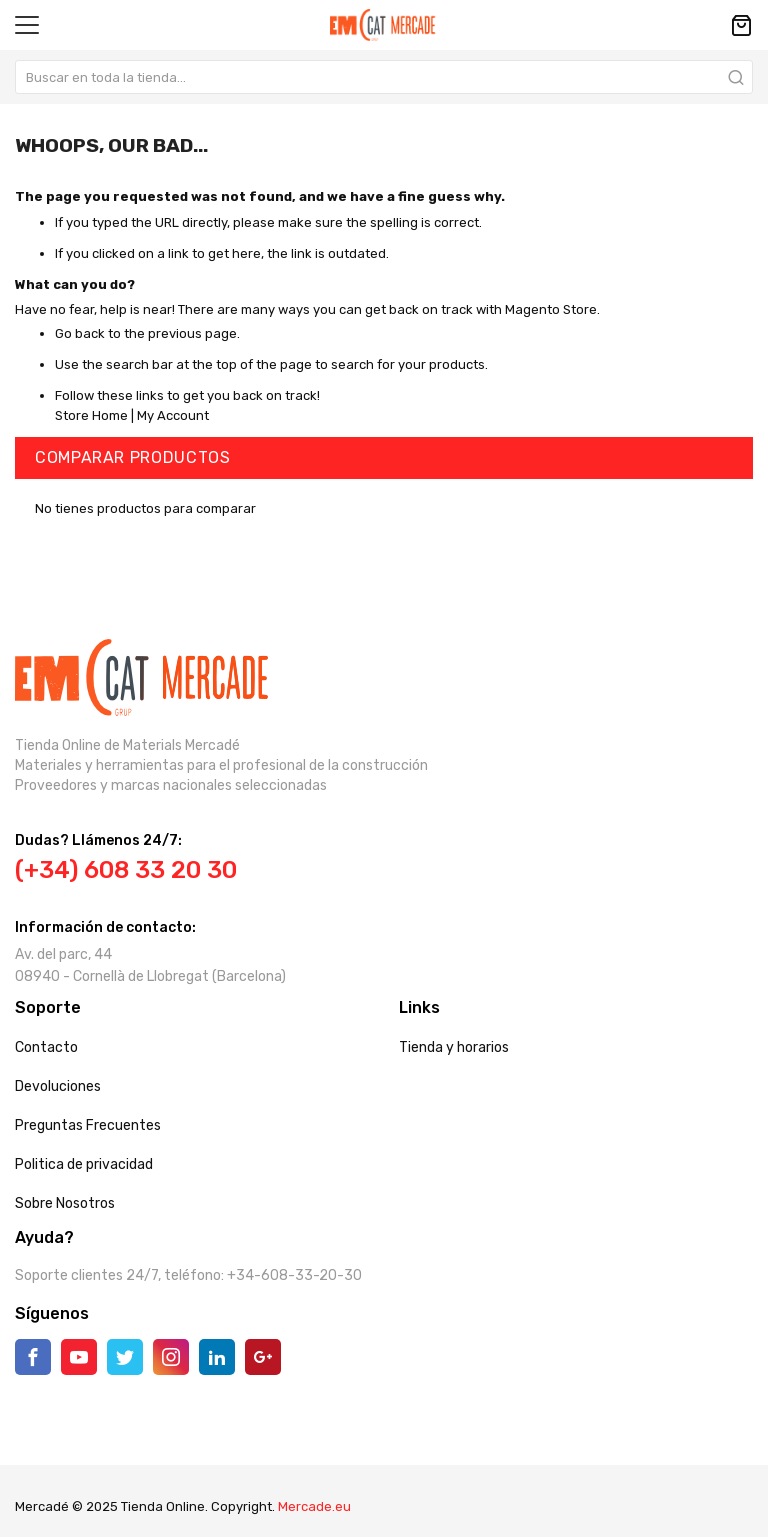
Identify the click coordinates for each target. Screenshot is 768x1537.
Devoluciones (58, 1086)
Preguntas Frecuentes (88, 1125)
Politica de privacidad (84, 1164)
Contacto (46, 1047)
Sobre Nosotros (65, 1203)
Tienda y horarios (454, 1047)
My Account (173, 415)
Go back (80, 333)
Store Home (91, 415)
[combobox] (384, 77)
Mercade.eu (314, 1506)
